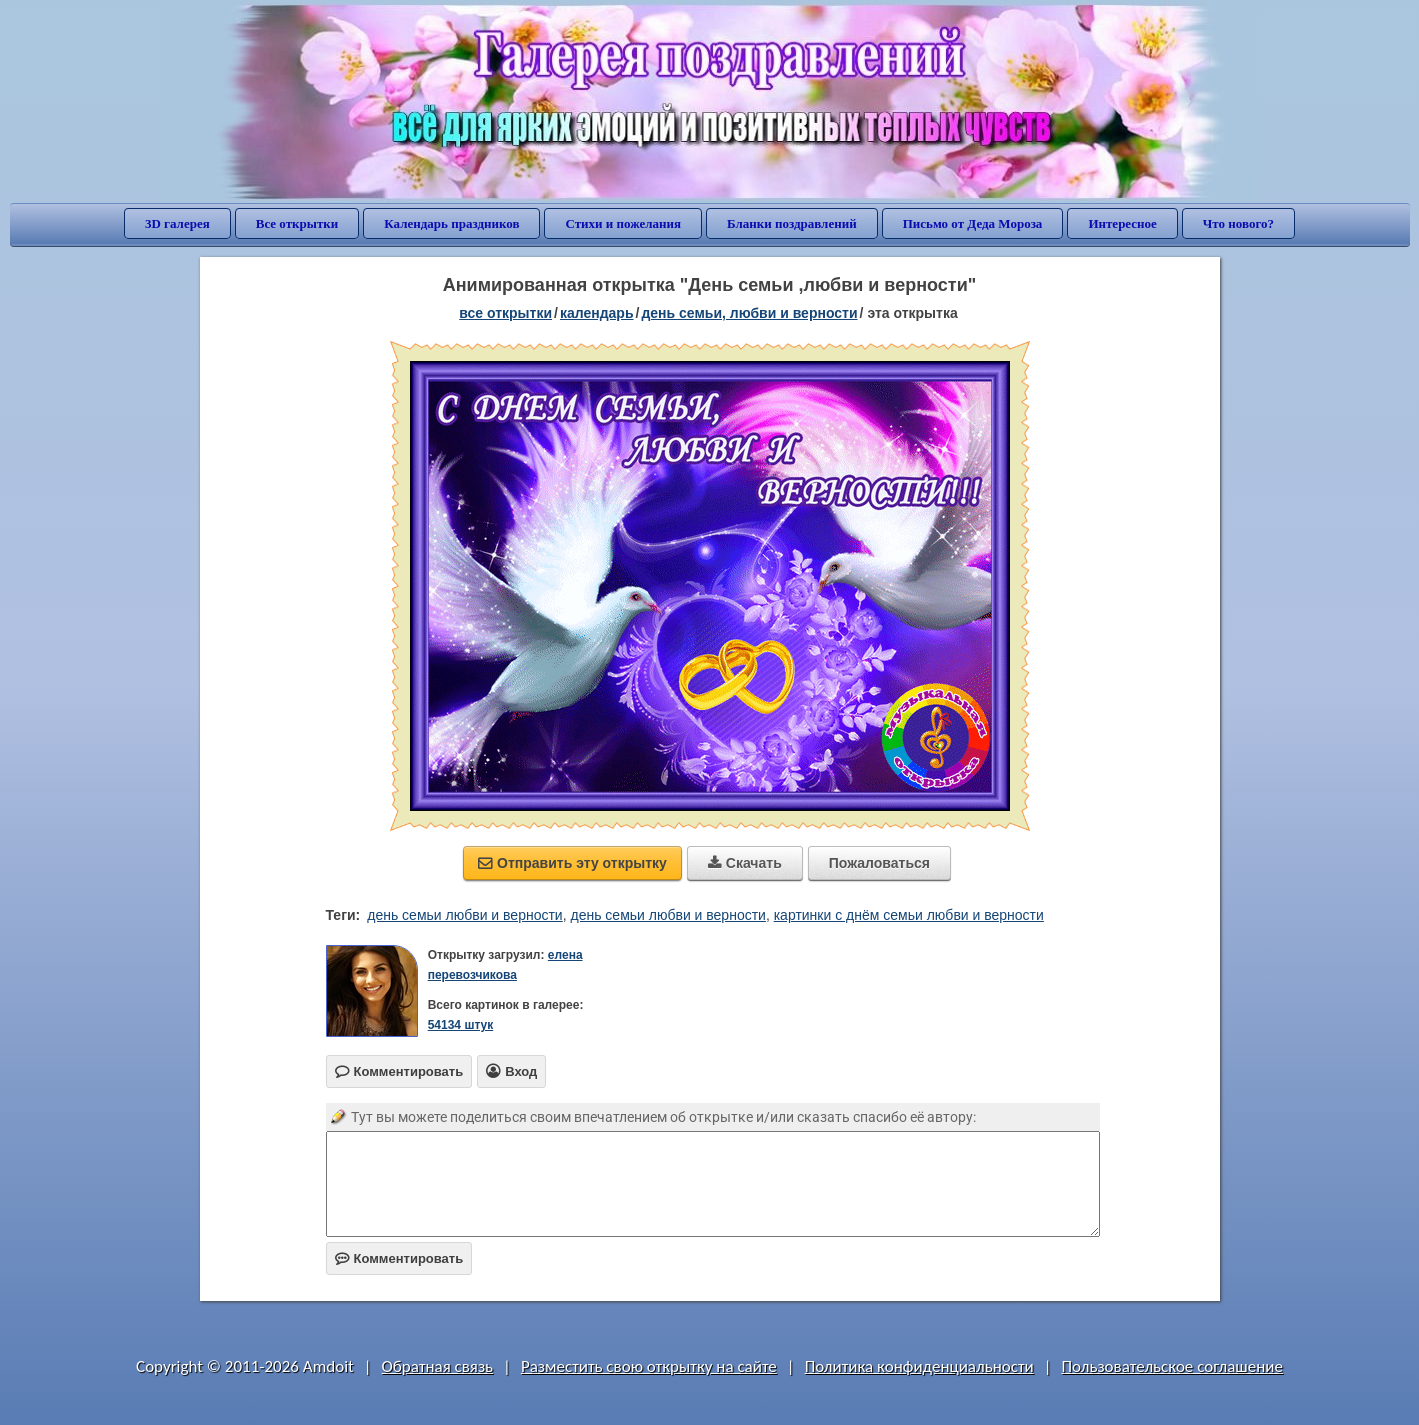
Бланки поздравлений (792, 223)
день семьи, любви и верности (749, 313)
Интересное (1122, 223)
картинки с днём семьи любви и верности (909, 915)
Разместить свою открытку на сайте (649, 1366)
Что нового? (1238, 223)
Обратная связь (438, 1366)
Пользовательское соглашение (1172, 1366)
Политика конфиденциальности (919, 1366)
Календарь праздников (451, 223)
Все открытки (297, 223)
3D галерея (177, 223)
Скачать (745, 863)
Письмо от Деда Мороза (973, 223)
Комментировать (399, 1258)
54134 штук (461, 1025)
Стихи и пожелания (623, 223)
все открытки (505, 313)
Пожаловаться (879, 863)
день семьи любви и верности (464, 915)
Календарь (597, 313)
